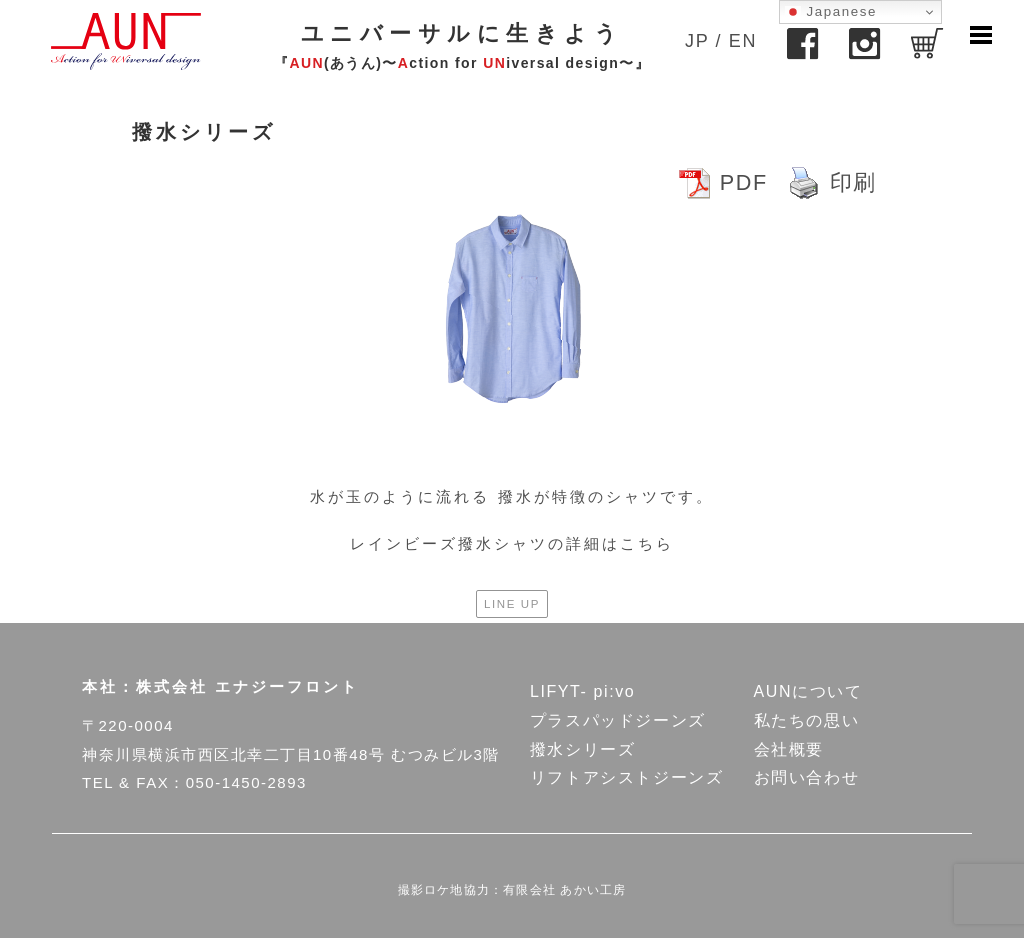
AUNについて (808, 691)
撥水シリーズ (583, 749)
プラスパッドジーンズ (618, 720)
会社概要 (789, 749)
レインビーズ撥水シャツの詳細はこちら (512, 543)
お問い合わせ (807, 777)
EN (743, 41)
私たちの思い (807, 720)
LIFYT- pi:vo (582, 691)
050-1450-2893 (246, 782)
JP (697, 41)
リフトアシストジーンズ (627, 777)
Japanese (831, 12)
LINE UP (512, 604)
